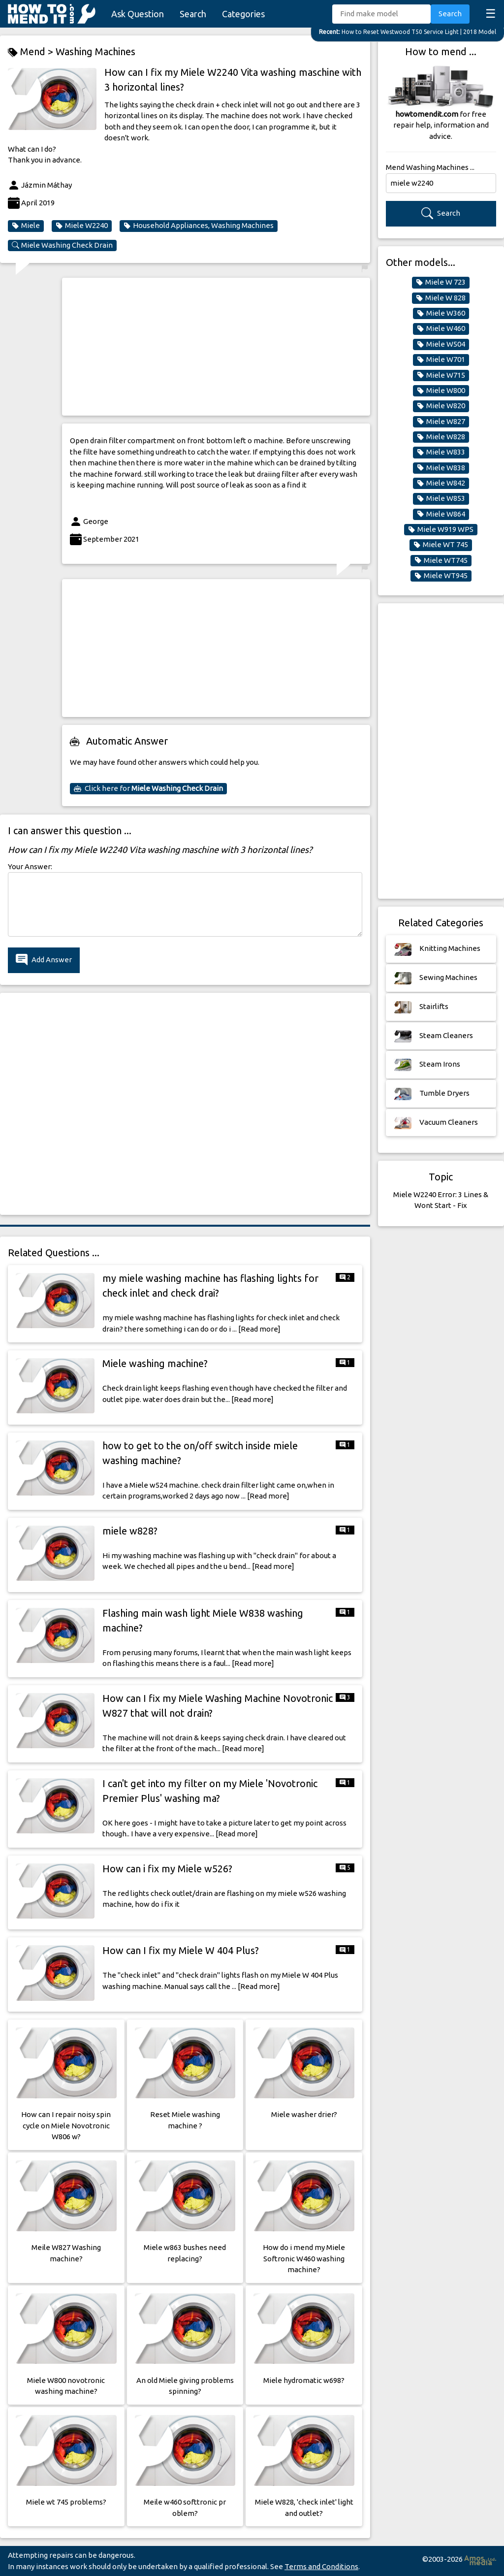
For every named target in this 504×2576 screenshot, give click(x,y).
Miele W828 (441, 436)
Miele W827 (441, 421)
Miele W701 (441, 359)
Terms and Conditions (321, 2566)
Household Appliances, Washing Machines (199, 225)
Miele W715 (441, 375)
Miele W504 (441, 344)
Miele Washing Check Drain (62, 245)
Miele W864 (441, 514)
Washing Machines (95, 51)
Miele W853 (441, 498)
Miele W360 (441, 313)
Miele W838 (441, 467)
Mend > (32, 52)
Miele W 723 (441, 282)
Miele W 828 (441, 297)
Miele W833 (441, 452)
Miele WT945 (441, 575)
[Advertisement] (216, 347)
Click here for (148, 788)
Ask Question (137, 14)
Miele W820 (441, 405)
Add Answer (44, 960)
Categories (243, 14)
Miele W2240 (82, 225)
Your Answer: (30, 866)
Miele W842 (441, 483)
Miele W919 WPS (440, 529)
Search (193, 14)
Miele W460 (441, 328)
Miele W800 (441, 390)
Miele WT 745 (440, 544)
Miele (26, 225)
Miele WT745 (441, 560)
